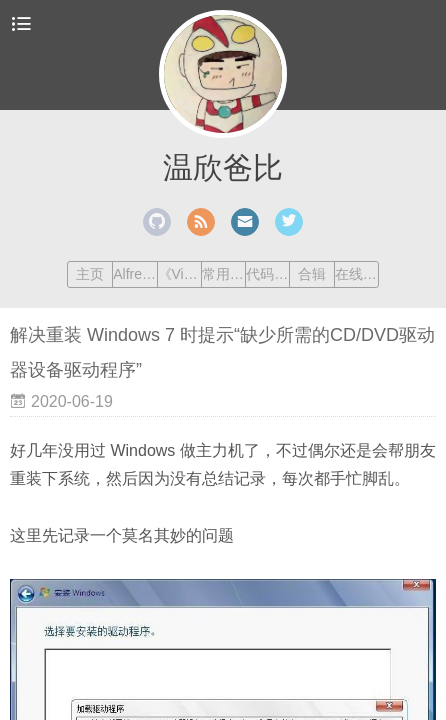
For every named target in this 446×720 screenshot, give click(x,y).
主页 (90, 274)
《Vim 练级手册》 (179, 274)
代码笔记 (267, 274)
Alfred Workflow (134, 274)
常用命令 (223, 274)
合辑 (312, 274)
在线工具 (356, 274)
